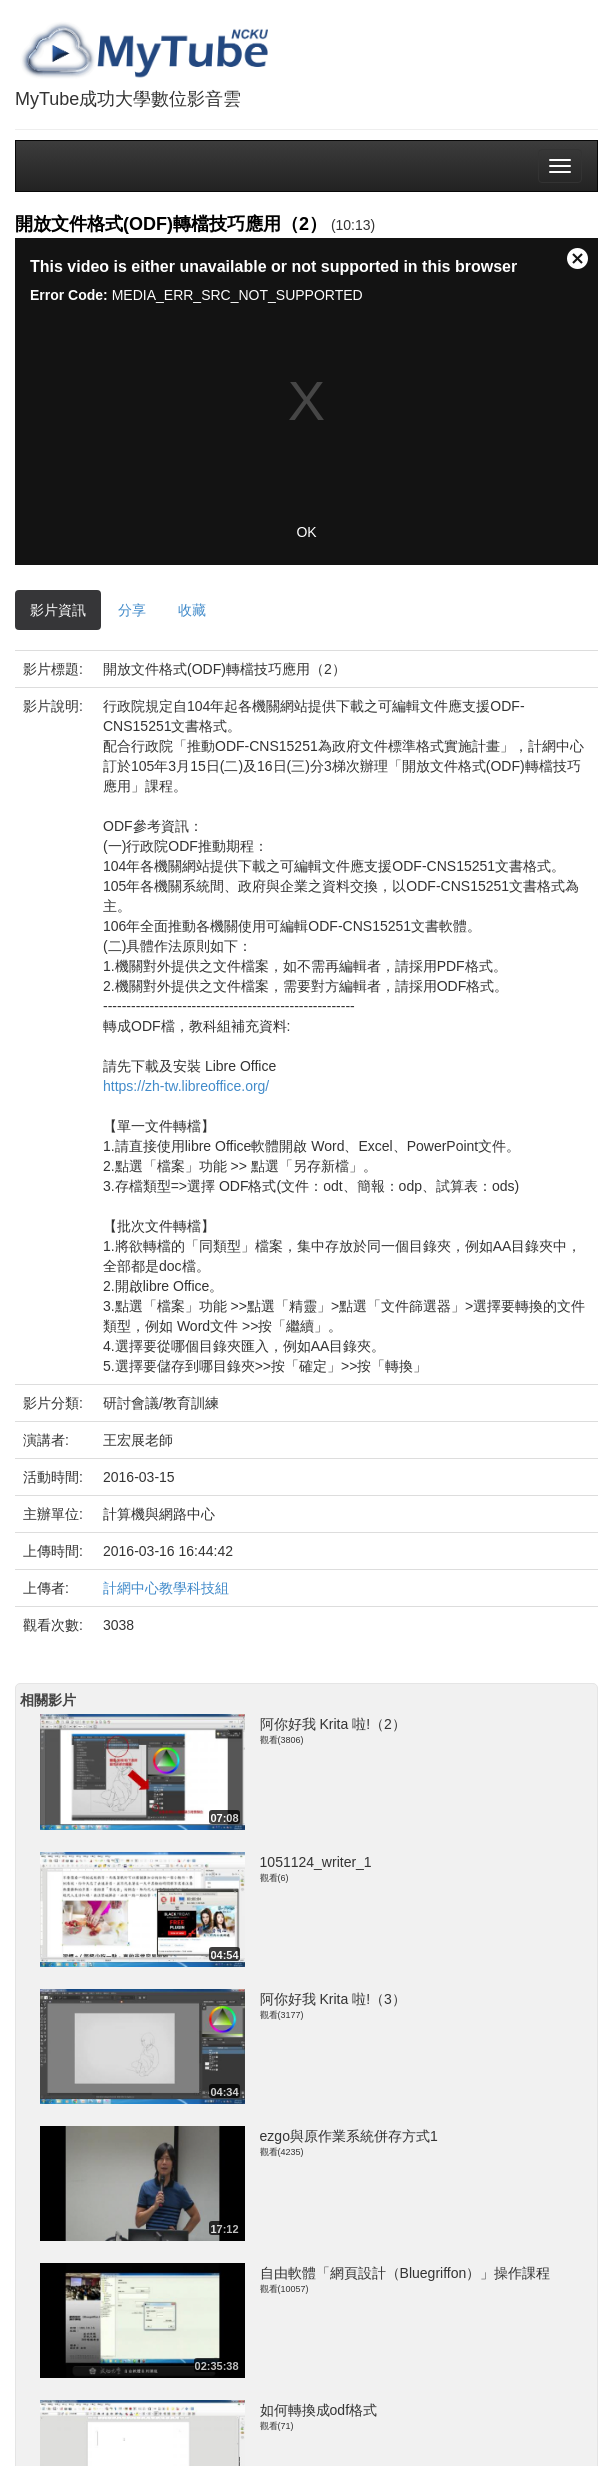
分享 (132, 610)
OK (306, 532)
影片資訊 (58, 610)
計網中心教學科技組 (166, 1588)
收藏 (192, 610)
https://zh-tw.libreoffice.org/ (186, 1086)
